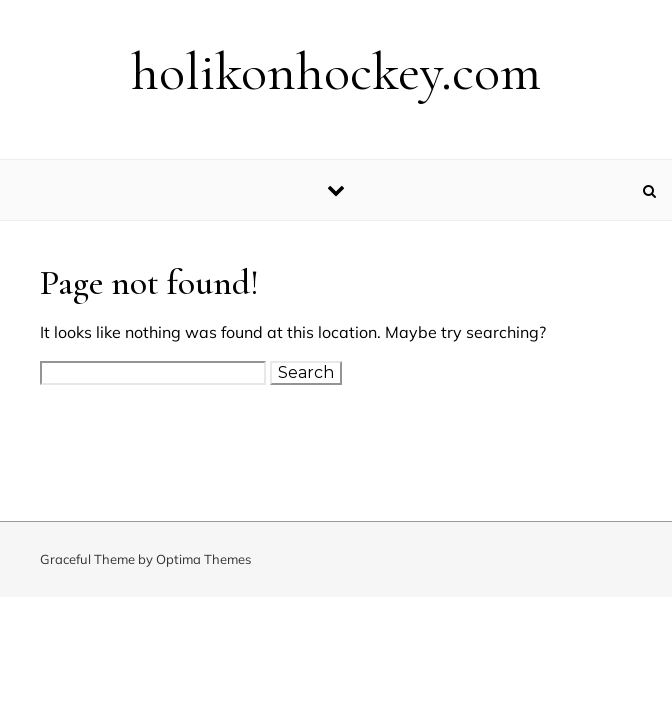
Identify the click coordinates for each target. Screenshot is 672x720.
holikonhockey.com (336, 71)
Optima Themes (203, 559)
